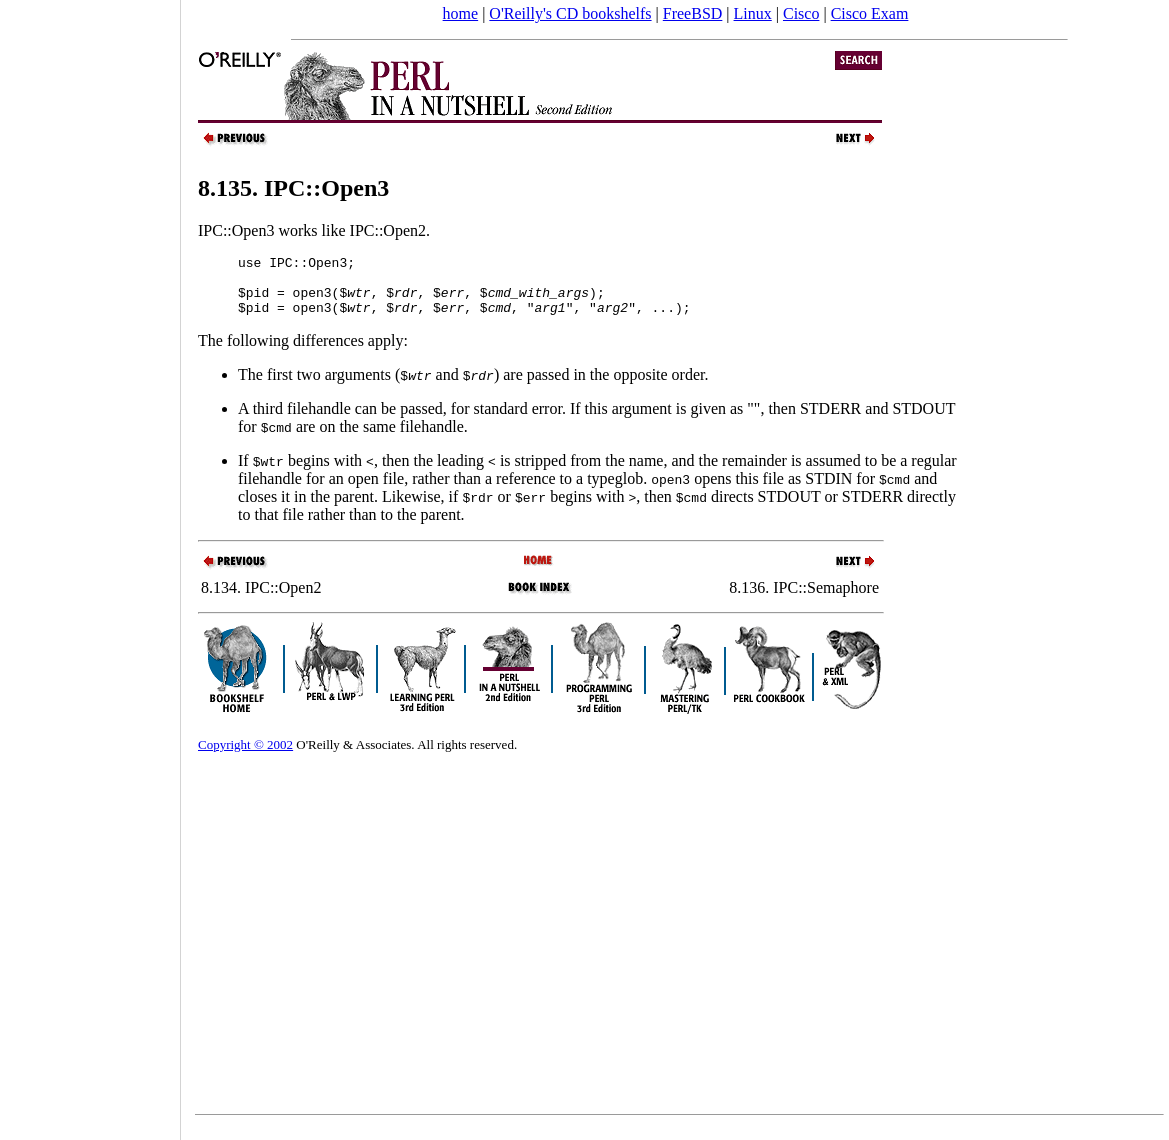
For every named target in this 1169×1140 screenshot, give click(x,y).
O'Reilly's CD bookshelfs (570, 13)
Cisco (801, 13)
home (461, 13)
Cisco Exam (870, 13)
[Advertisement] (90, 563)
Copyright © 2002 (245, 756)
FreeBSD (693, 13)
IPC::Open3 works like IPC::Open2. (314, 230)
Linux (753, 13)
